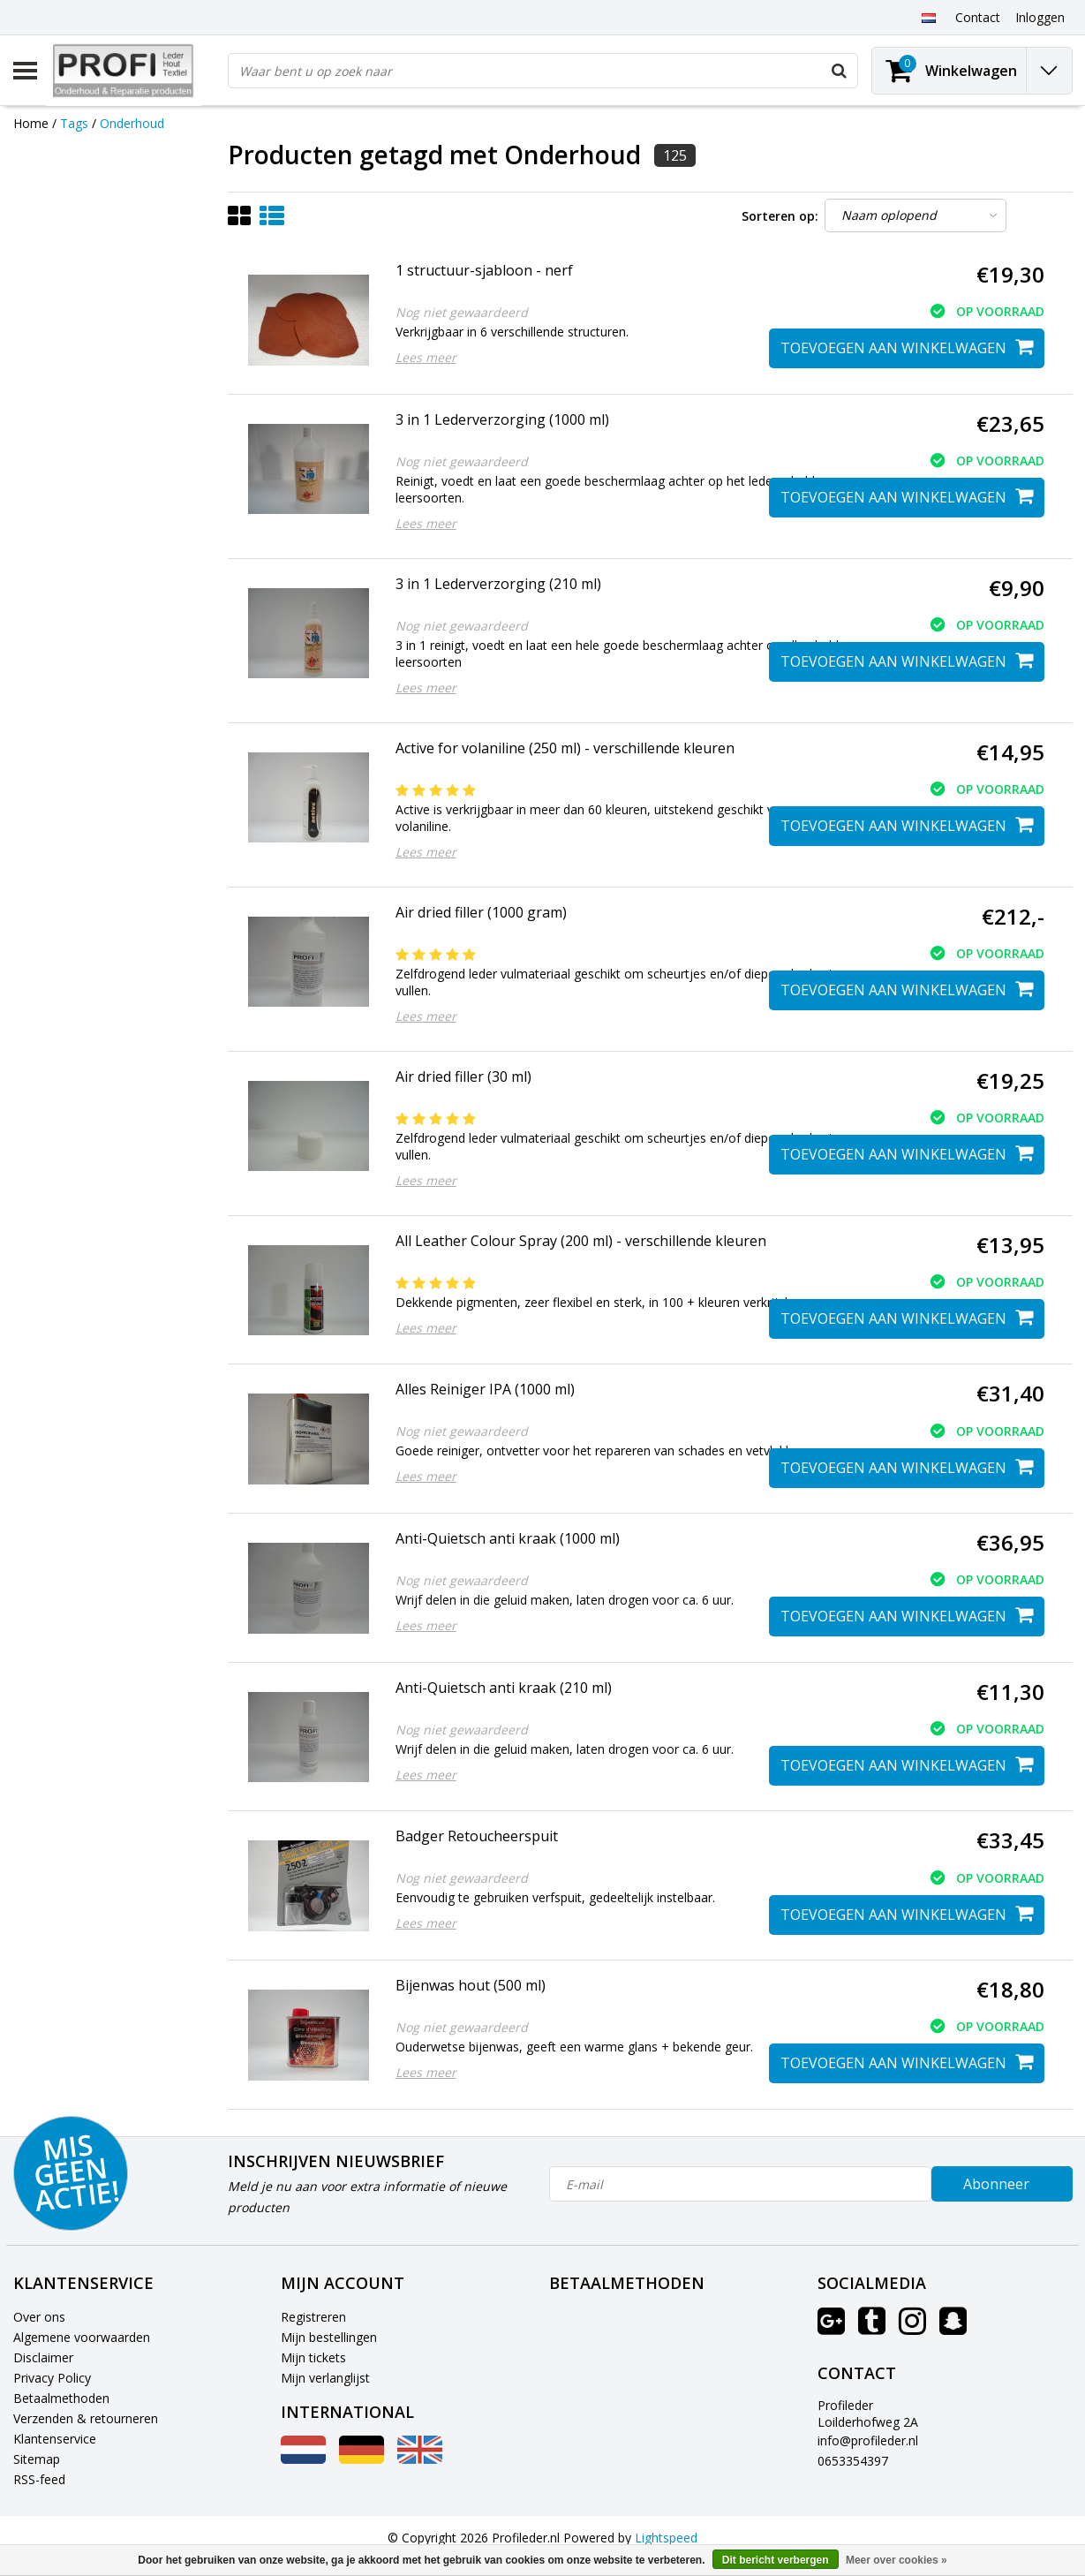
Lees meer (426, 357)
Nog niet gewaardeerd (462, 312)
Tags (74, 123)
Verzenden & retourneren (85, 2418)
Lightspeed (666, 2537)
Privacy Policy (52, 2377)
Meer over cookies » (896, 2560)
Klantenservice (54, 2438)
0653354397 (853, 2460)
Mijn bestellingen (329, 2337)
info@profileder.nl (868, 2440)
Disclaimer (43, 2357)
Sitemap (36, 2459)
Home (31, 123)
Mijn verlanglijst (325, 2377)
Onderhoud (132, 123)
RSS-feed (39, 2479)
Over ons (39, 2316)
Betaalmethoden (61, 2398)
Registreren (313, 2316)
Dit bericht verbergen (775, 2560)
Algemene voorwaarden (81, 2337)
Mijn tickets (313, 2357)
